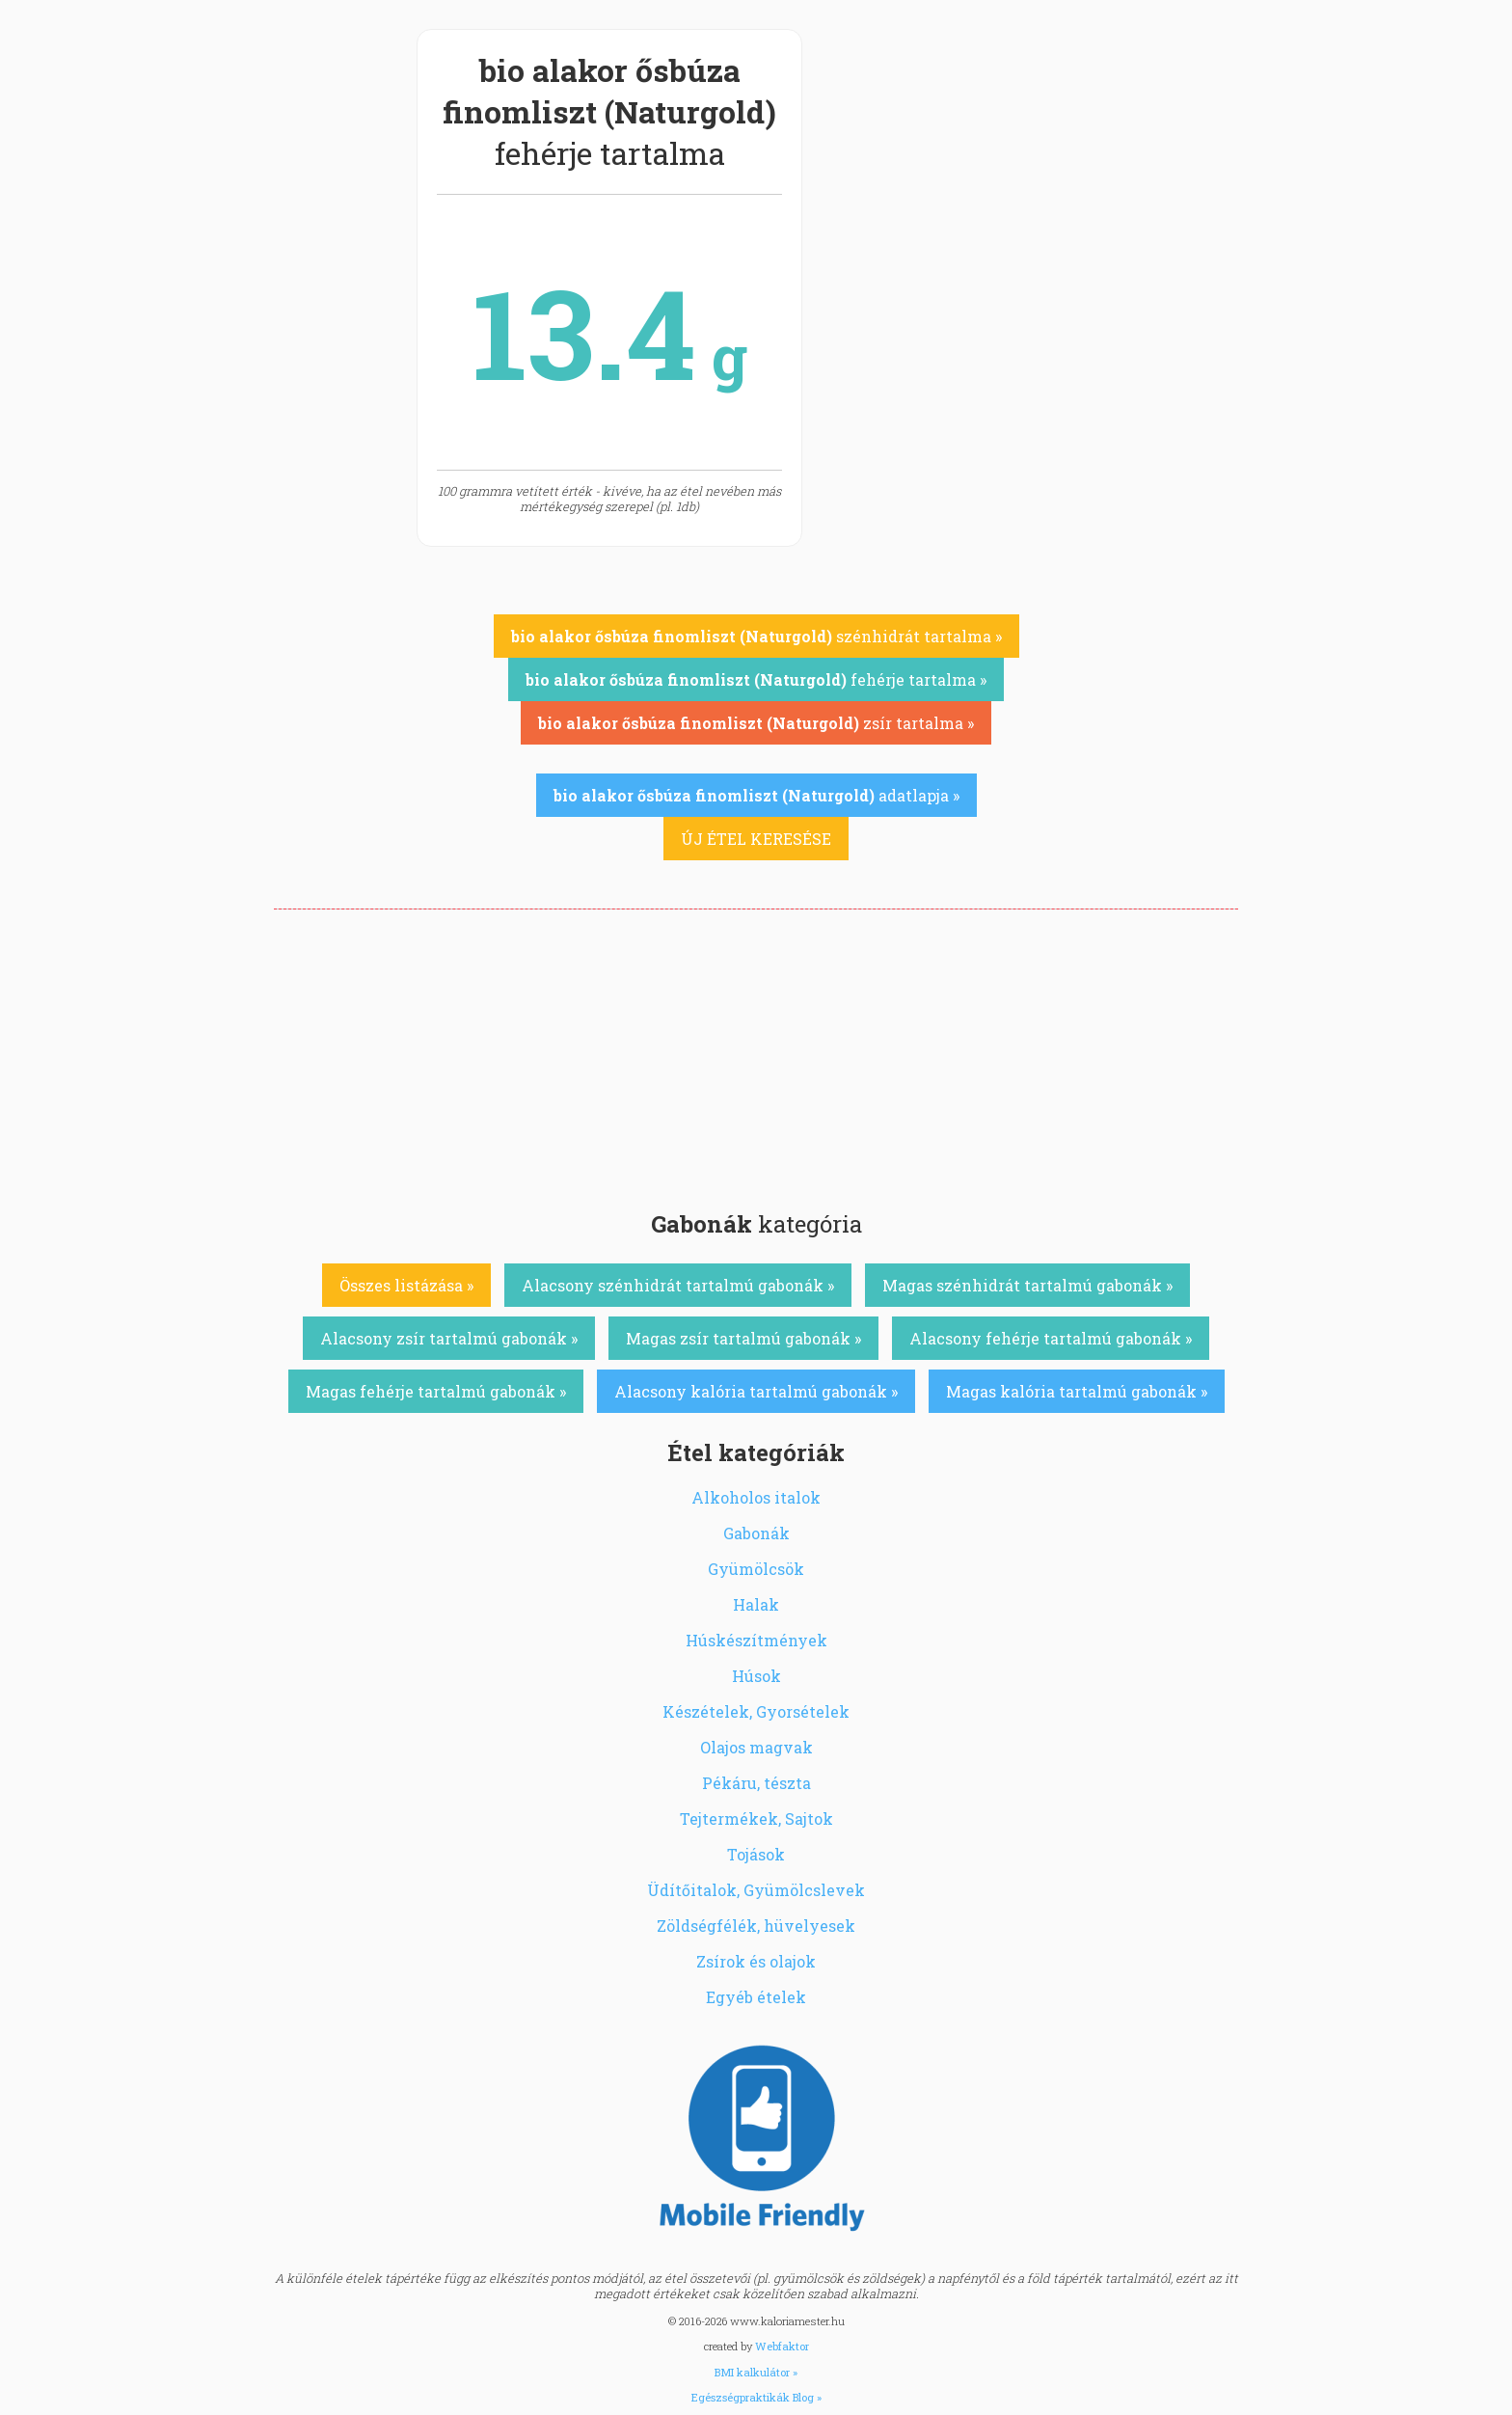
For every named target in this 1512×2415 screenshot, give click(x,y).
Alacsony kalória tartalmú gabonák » (756, 1391)
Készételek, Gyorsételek (756, 1711)
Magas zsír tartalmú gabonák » (743, 1338)
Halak (756, 1604)
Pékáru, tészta (756, 1783)
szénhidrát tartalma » (756, 636)
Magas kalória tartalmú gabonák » (1076, 1391)
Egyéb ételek (756, 1997)
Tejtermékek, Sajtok (756, 1818)
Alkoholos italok (756, 1497)
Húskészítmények (756, 1640)
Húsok (756, 1676)
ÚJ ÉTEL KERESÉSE (756, 838)
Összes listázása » (406, 1285)
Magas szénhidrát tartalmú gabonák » (1027, 1285)
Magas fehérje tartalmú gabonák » (436, 1391)
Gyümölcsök (756, 1569)
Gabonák (756, 1533)
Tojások (756, 1854)
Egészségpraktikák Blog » (756, 2397)
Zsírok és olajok (756, 1961)
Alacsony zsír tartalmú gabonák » (449, 1338)
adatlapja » (756, 795)
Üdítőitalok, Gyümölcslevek (756, 1890)
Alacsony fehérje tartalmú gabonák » (1050, 1338)
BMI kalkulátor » (756, 2372)
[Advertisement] (756, 1054)
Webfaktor (782, 2346)
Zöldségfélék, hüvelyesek (756, 1925)
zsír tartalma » (756, 723)
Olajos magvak (756, 1747)
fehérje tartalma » (756, 679)
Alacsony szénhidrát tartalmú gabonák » (678, 1285)
